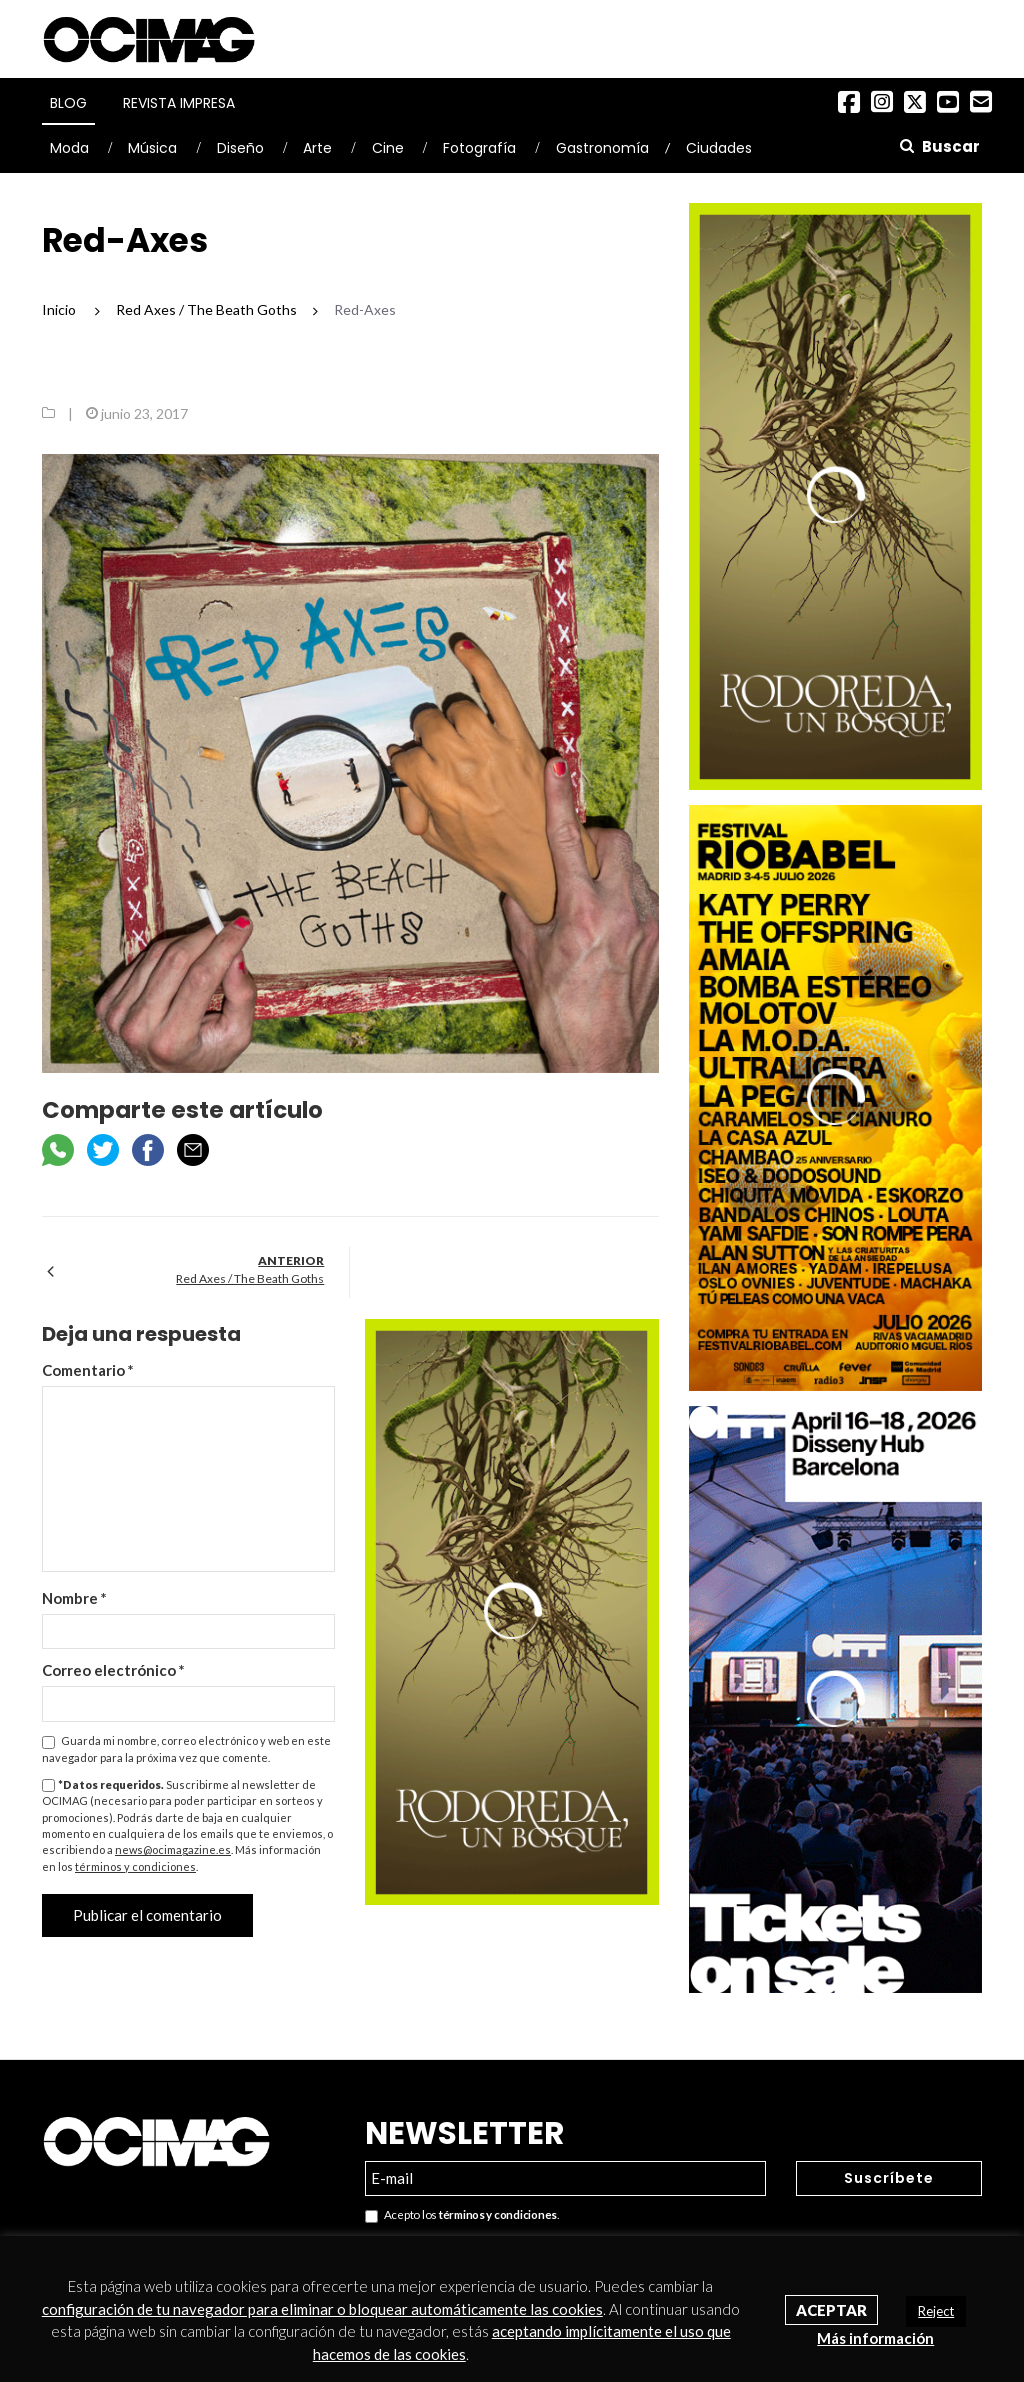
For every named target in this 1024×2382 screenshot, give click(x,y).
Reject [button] (936, 2311)
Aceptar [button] (831, 2310)
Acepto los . (462, 2215)
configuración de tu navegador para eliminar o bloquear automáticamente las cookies (322, 2309)
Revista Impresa (179, 103)
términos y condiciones (135, 1866)
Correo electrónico (113, 1670)
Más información (875, 2338)
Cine (388, 148)
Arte (317, 148)
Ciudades (719, 148)
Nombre (74, 1598)
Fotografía (479, 148)
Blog (68, 103)
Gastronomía (602, 148)
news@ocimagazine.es (173, 1849)
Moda (69, 148)
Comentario (88, 1370)
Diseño (240, 148)
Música (152, 148)
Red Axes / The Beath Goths (250, 1278)
